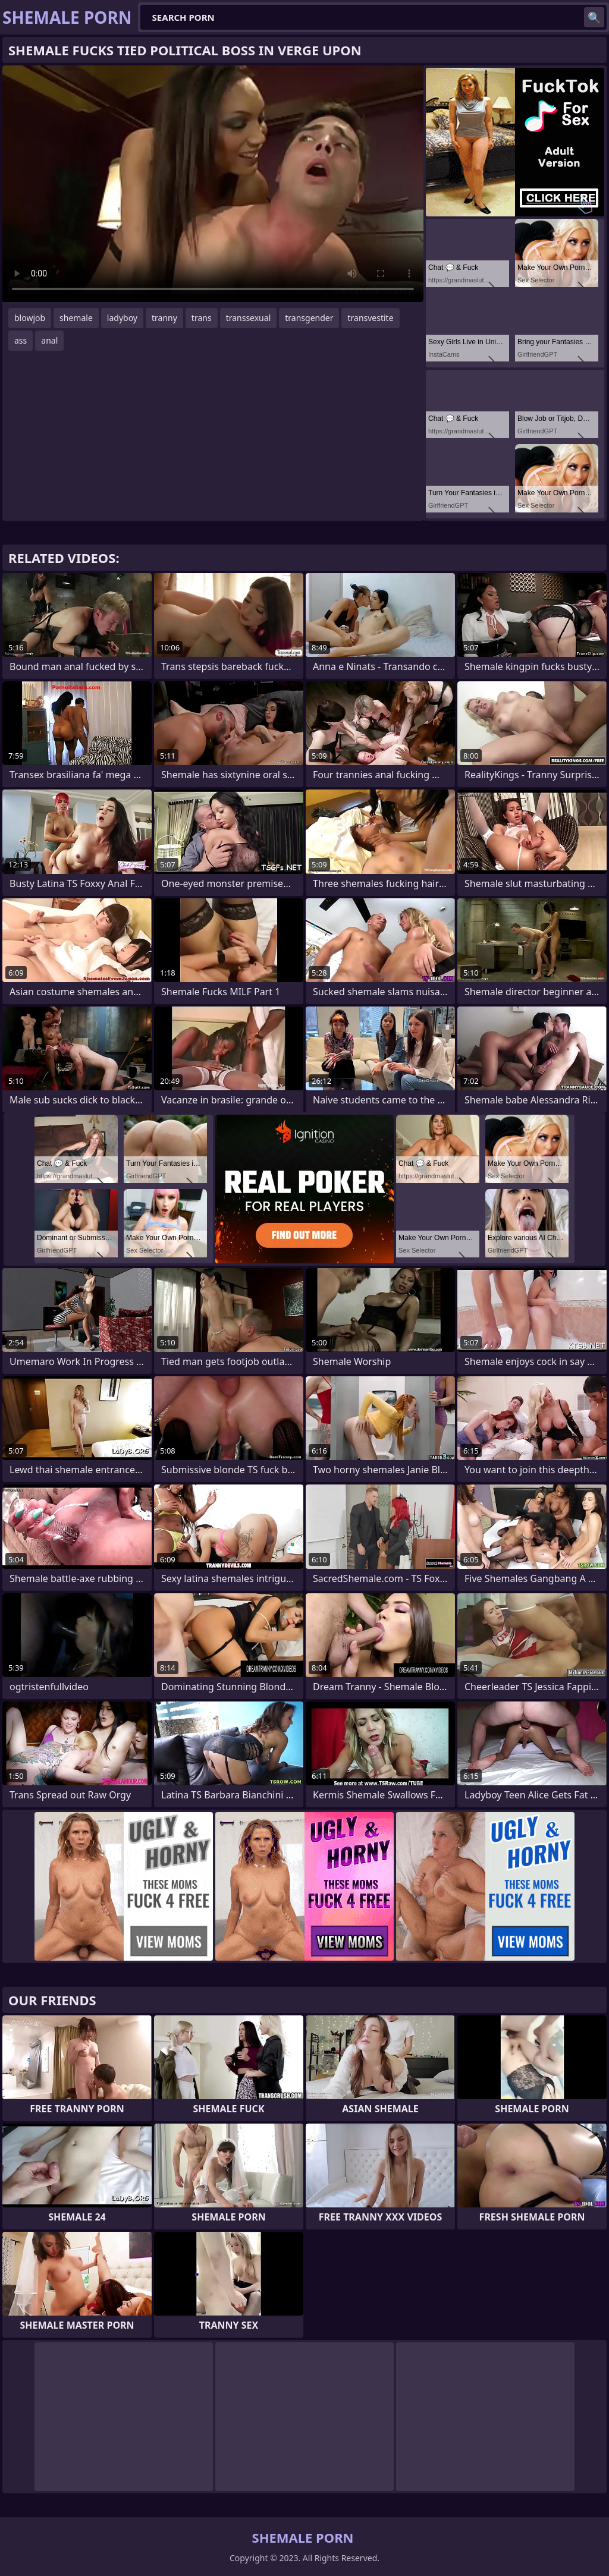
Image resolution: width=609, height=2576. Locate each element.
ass (20, 340)
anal (49, 340)
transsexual (248, 317)
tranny (164, 317)
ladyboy (122, 317)
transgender (309, 317)
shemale (76, 317)
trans (202, 317)
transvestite (370, 317)
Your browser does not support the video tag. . (212, 183)
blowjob (29, 317)
